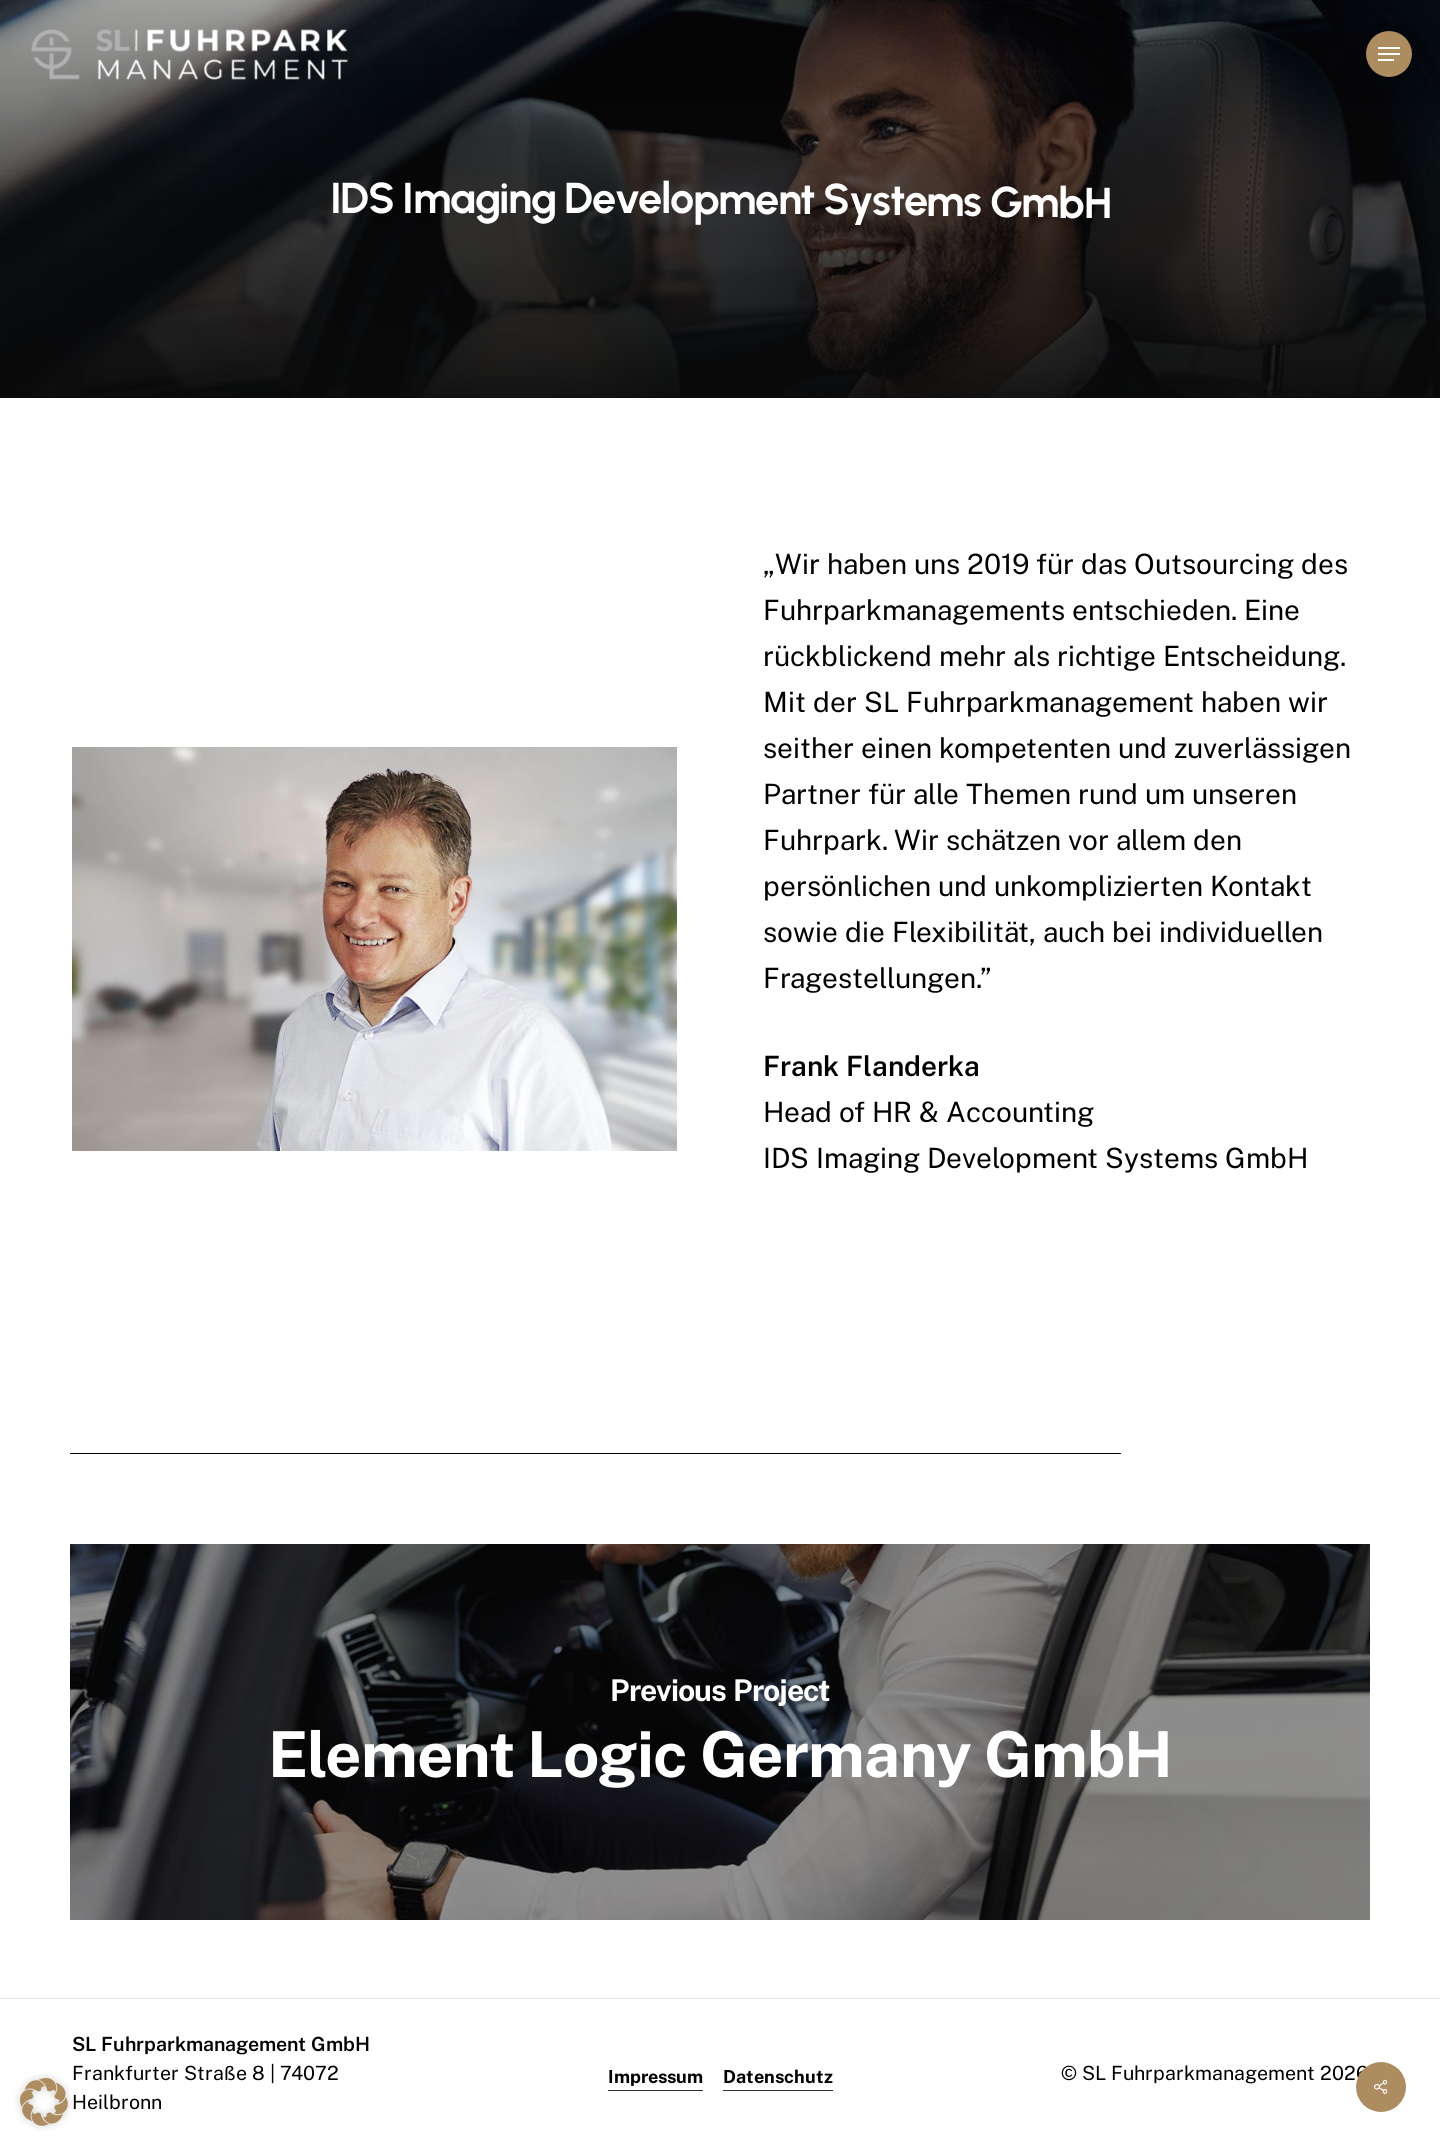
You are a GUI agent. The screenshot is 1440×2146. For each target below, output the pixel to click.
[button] (1389, 54)
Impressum (655, 2076)
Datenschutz (778, 2076)
